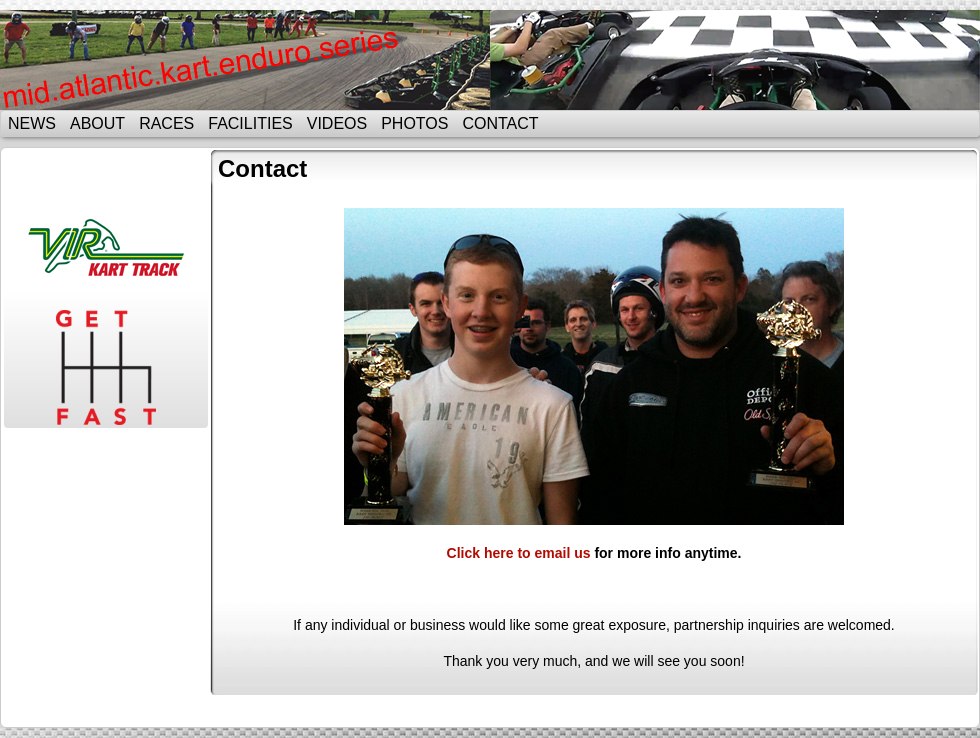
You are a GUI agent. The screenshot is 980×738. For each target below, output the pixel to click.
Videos (337, 123)
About (97, 123)
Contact (500, 123)
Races (166, 123)
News (32, 123)
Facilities (250, 123)
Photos (414, 123)
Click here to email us (519, 553)
